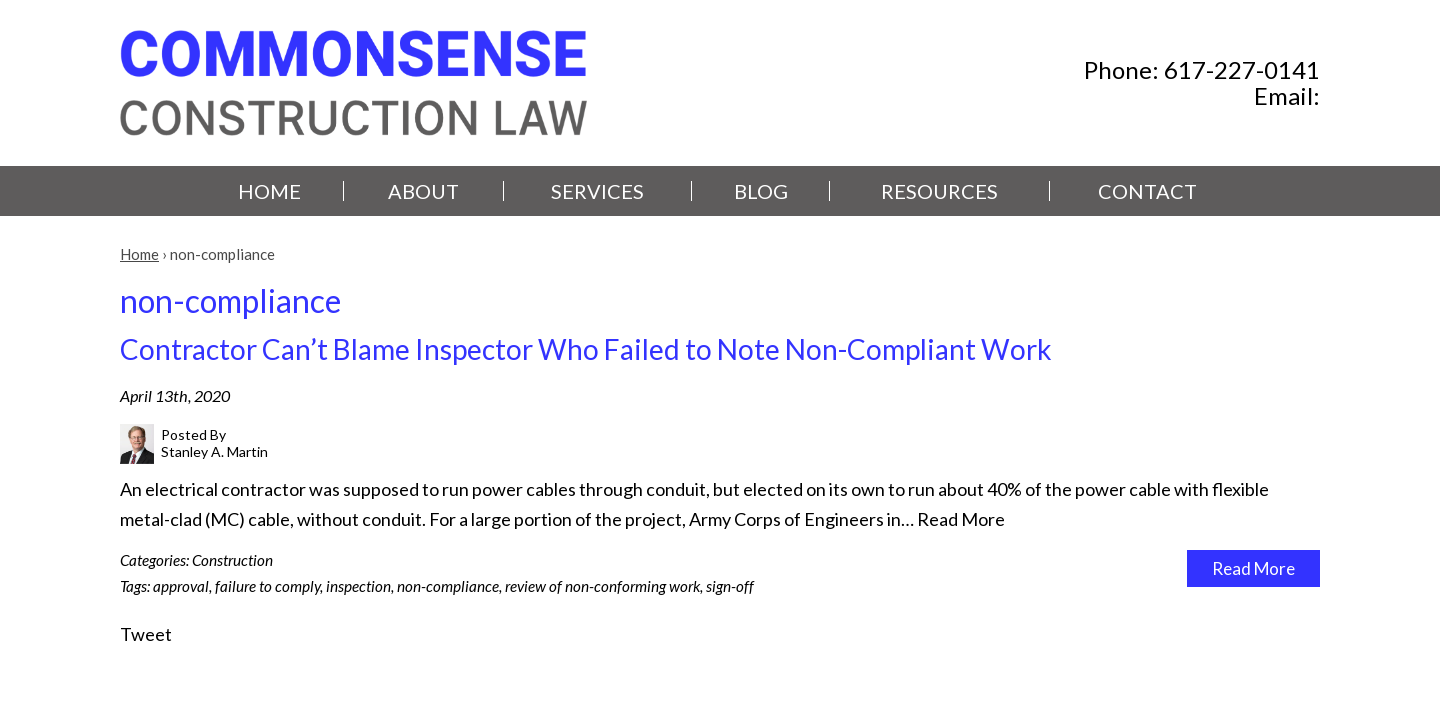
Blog (761, 191)
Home (269, 191)
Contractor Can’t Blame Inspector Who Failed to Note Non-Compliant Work (586, 349)
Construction (232, 560)
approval (181, 586)
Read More (961, 519)
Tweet (146, 634)
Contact (1147, 191)
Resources (939, 191)
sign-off (730, 586)
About (423, 191)
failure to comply (267, 586)
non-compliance (448, 586)
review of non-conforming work (602, 586)
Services (597, 191)
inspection (358, 586)
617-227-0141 (1242, 69)
